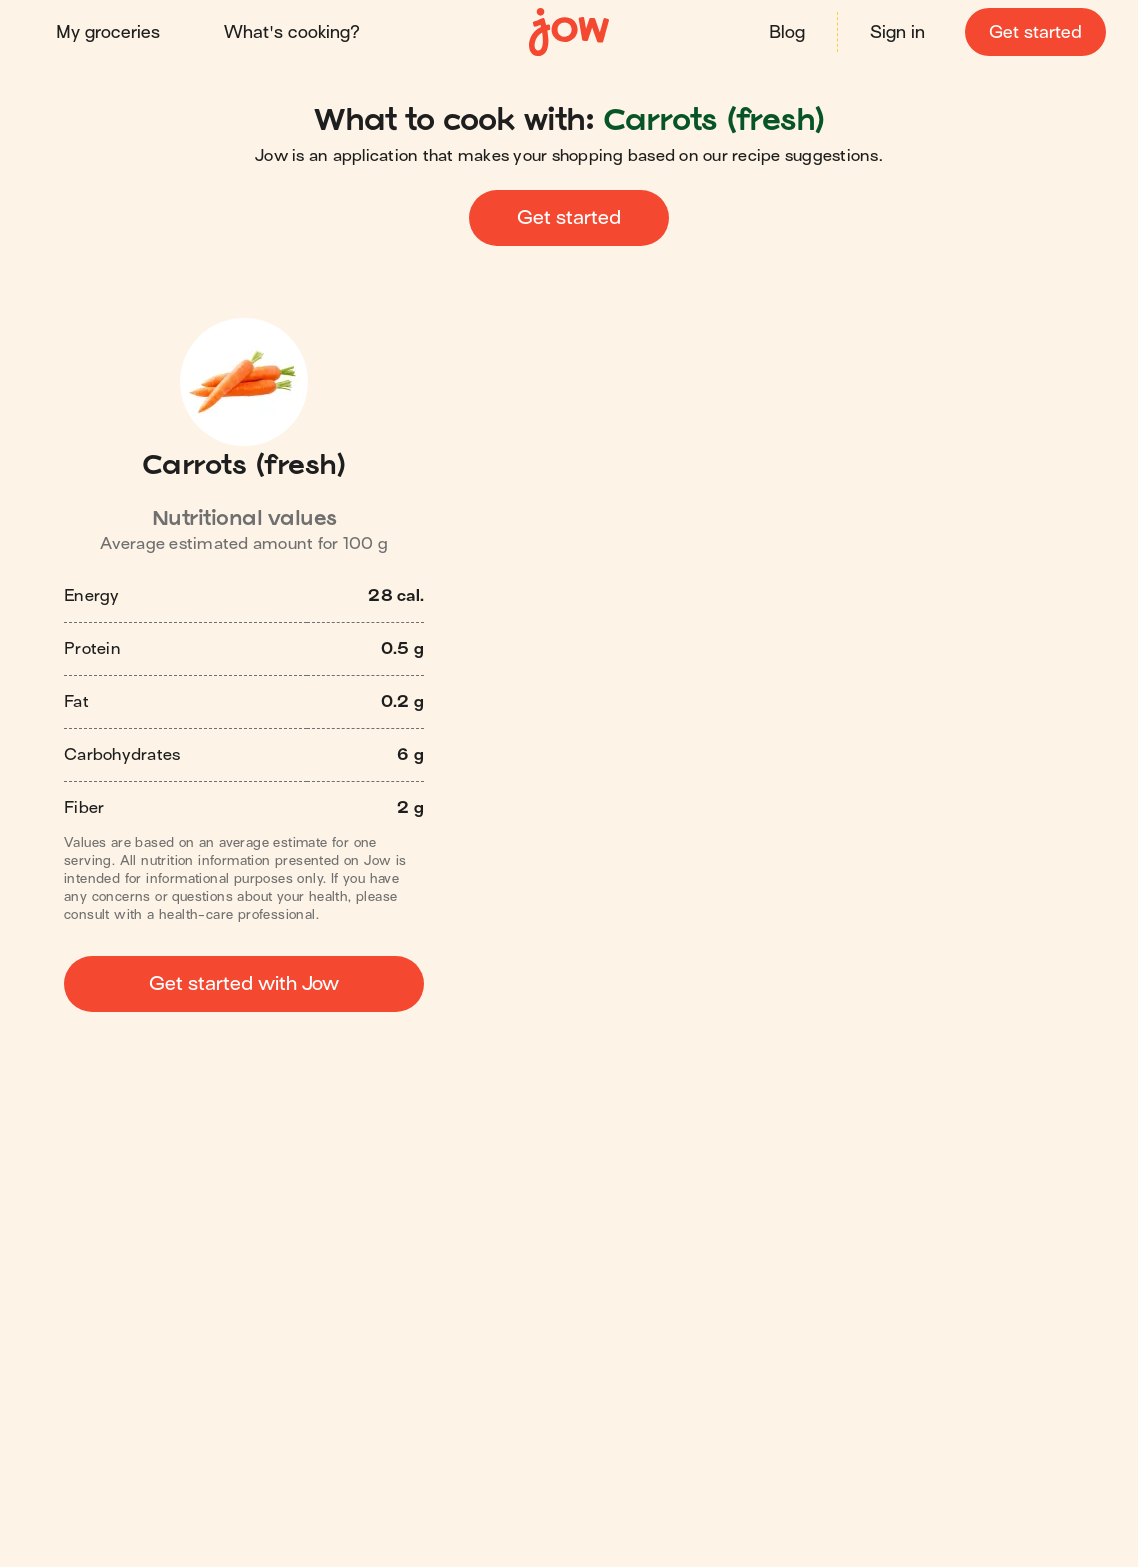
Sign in (897, 32)
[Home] (569, 32)
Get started (1035, 32)
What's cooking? (292, 32)
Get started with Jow (244, 983)
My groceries (108, 32)
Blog (787, 32)
